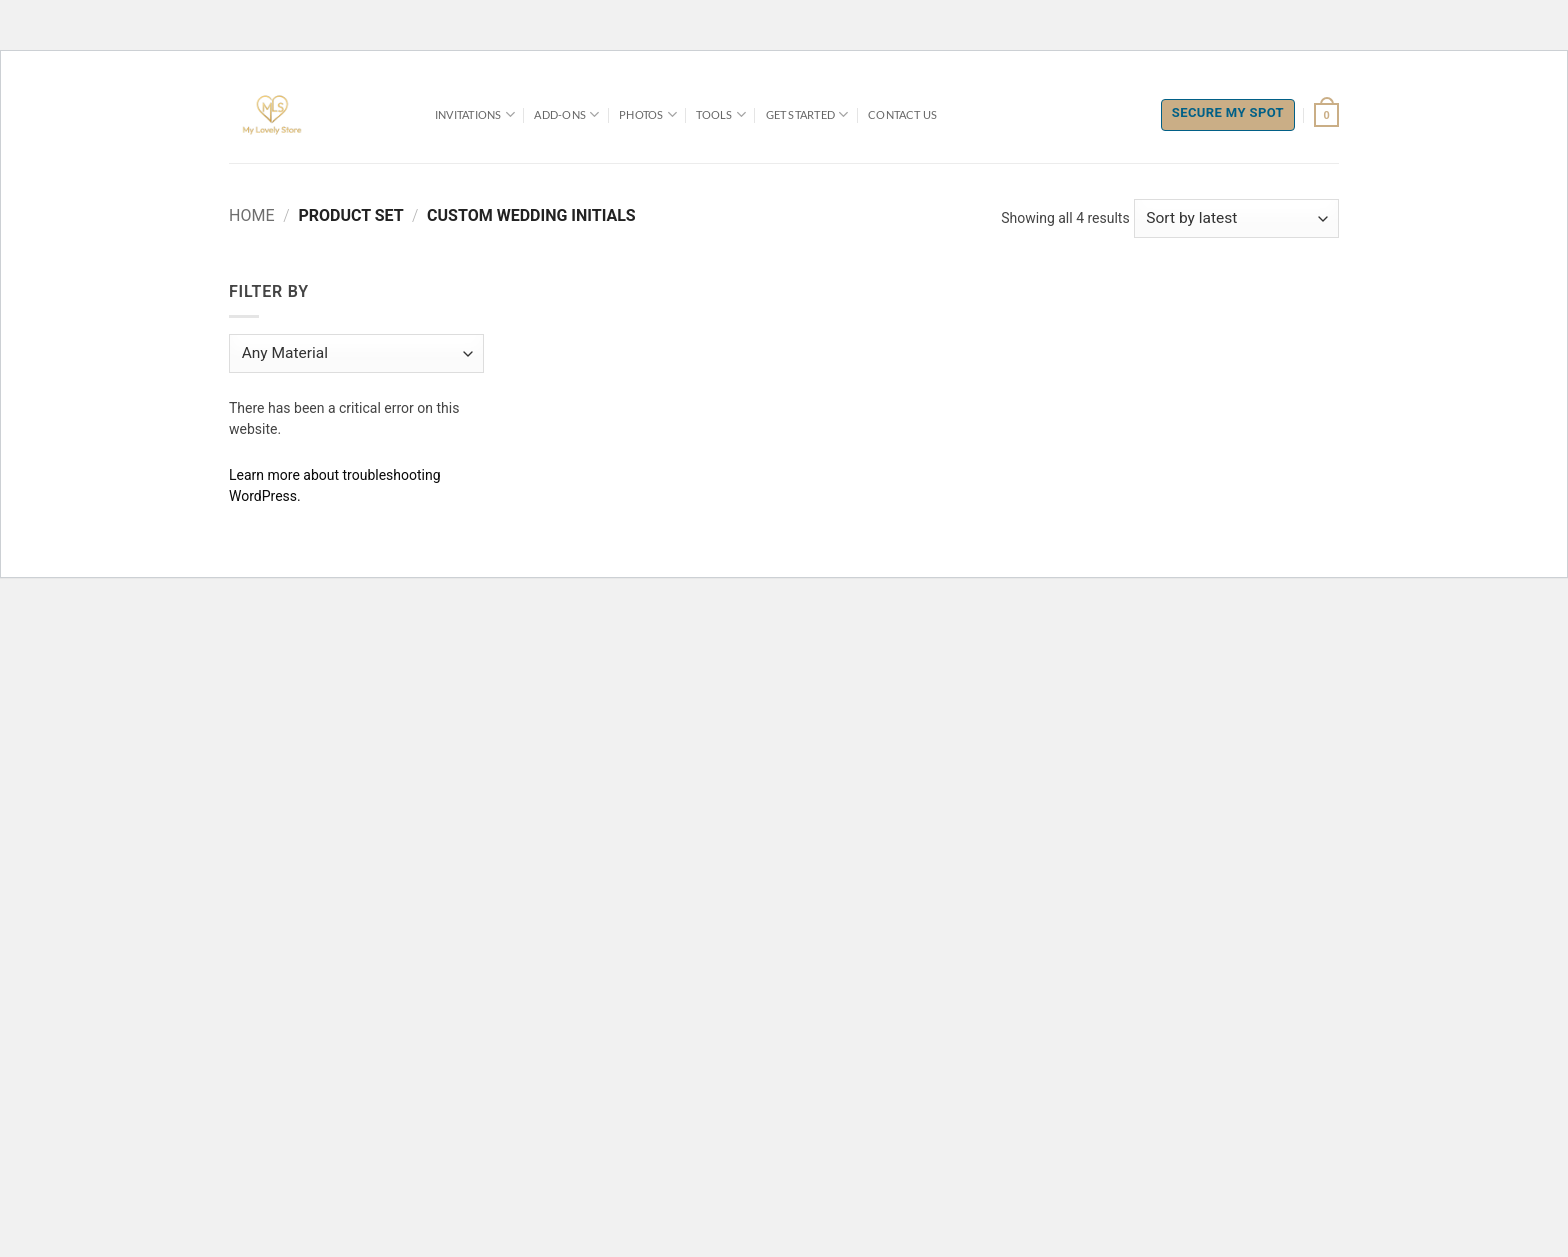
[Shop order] (1236, 218)
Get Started (807, 114)
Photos (648, 114)
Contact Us (902, 114)
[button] (1326, 114)
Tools (721, 114)
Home (251, 215)
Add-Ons (566, 114)
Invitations (475, 114)
